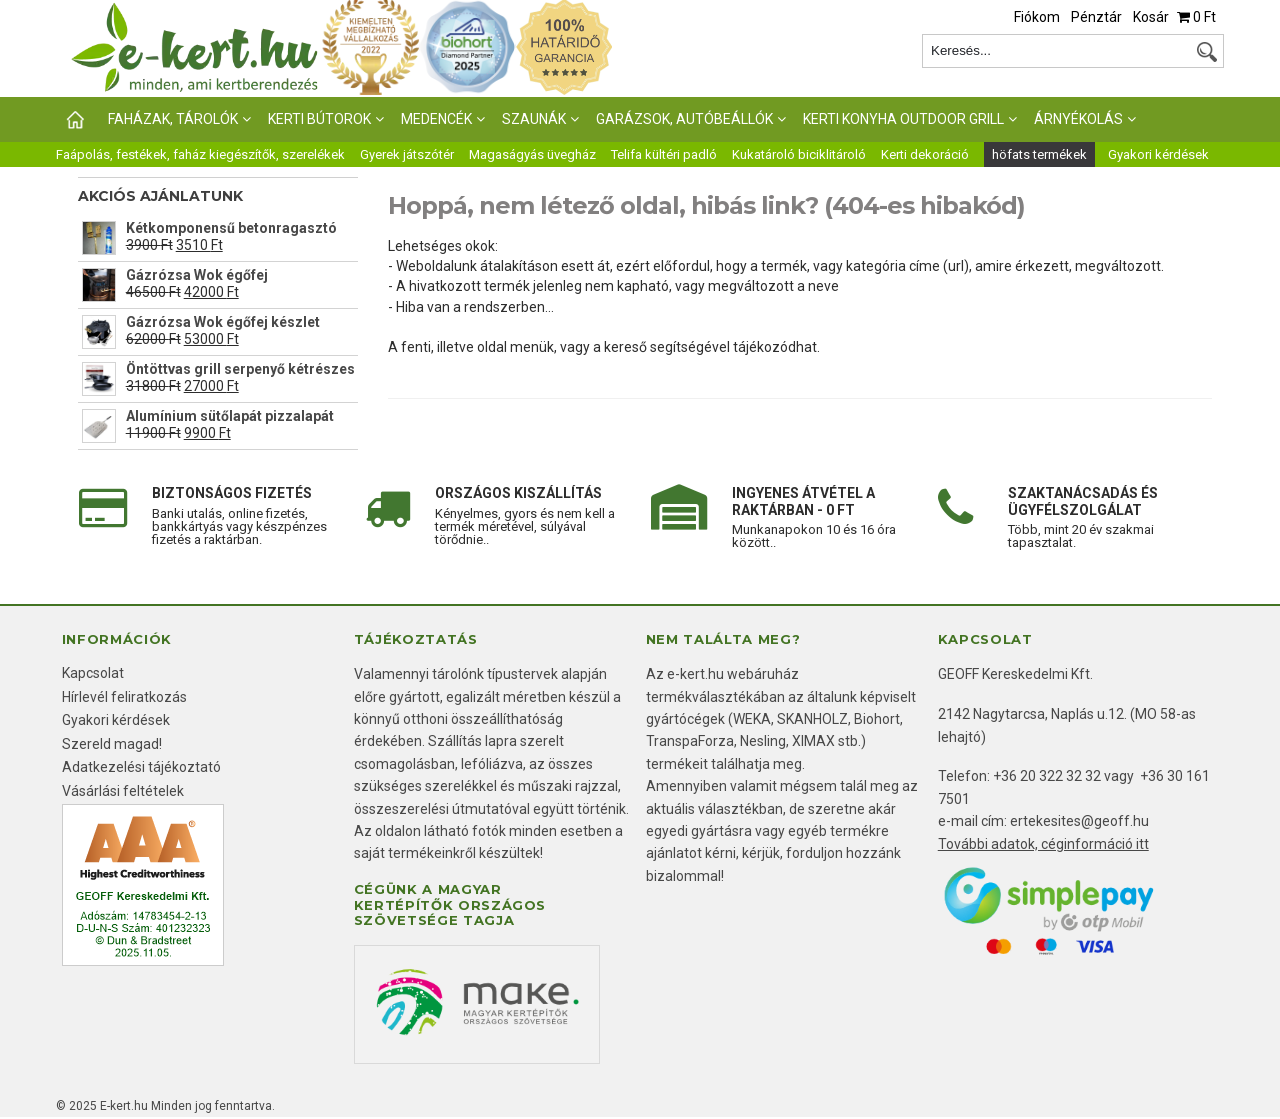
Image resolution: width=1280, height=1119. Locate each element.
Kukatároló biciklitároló (799, 154)
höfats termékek (1039, 154)
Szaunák (534, 119)
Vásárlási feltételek (123, 791)
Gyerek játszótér (407, 154)
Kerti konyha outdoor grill (903, 119)
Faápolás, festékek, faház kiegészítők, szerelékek (200, 154)
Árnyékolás (1078, 119)
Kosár (1151, 17)
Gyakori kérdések (1158, 154)
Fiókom (1037, 17)
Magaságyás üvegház (532, 154)
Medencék (436, 119)
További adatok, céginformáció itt (1043, 844)
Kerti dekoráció (925, 154)
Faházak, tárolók (173, 119)
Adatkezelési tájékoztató (141, 767)
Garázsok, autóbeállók (684, 119)
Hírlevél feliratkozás (124, 697)
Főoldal (74, 119)
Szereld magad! (112, 744)
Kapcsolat (93, 673)
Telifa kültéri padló (664, 154)
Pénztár (1096, 17)
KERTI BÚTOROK (319, 119)
